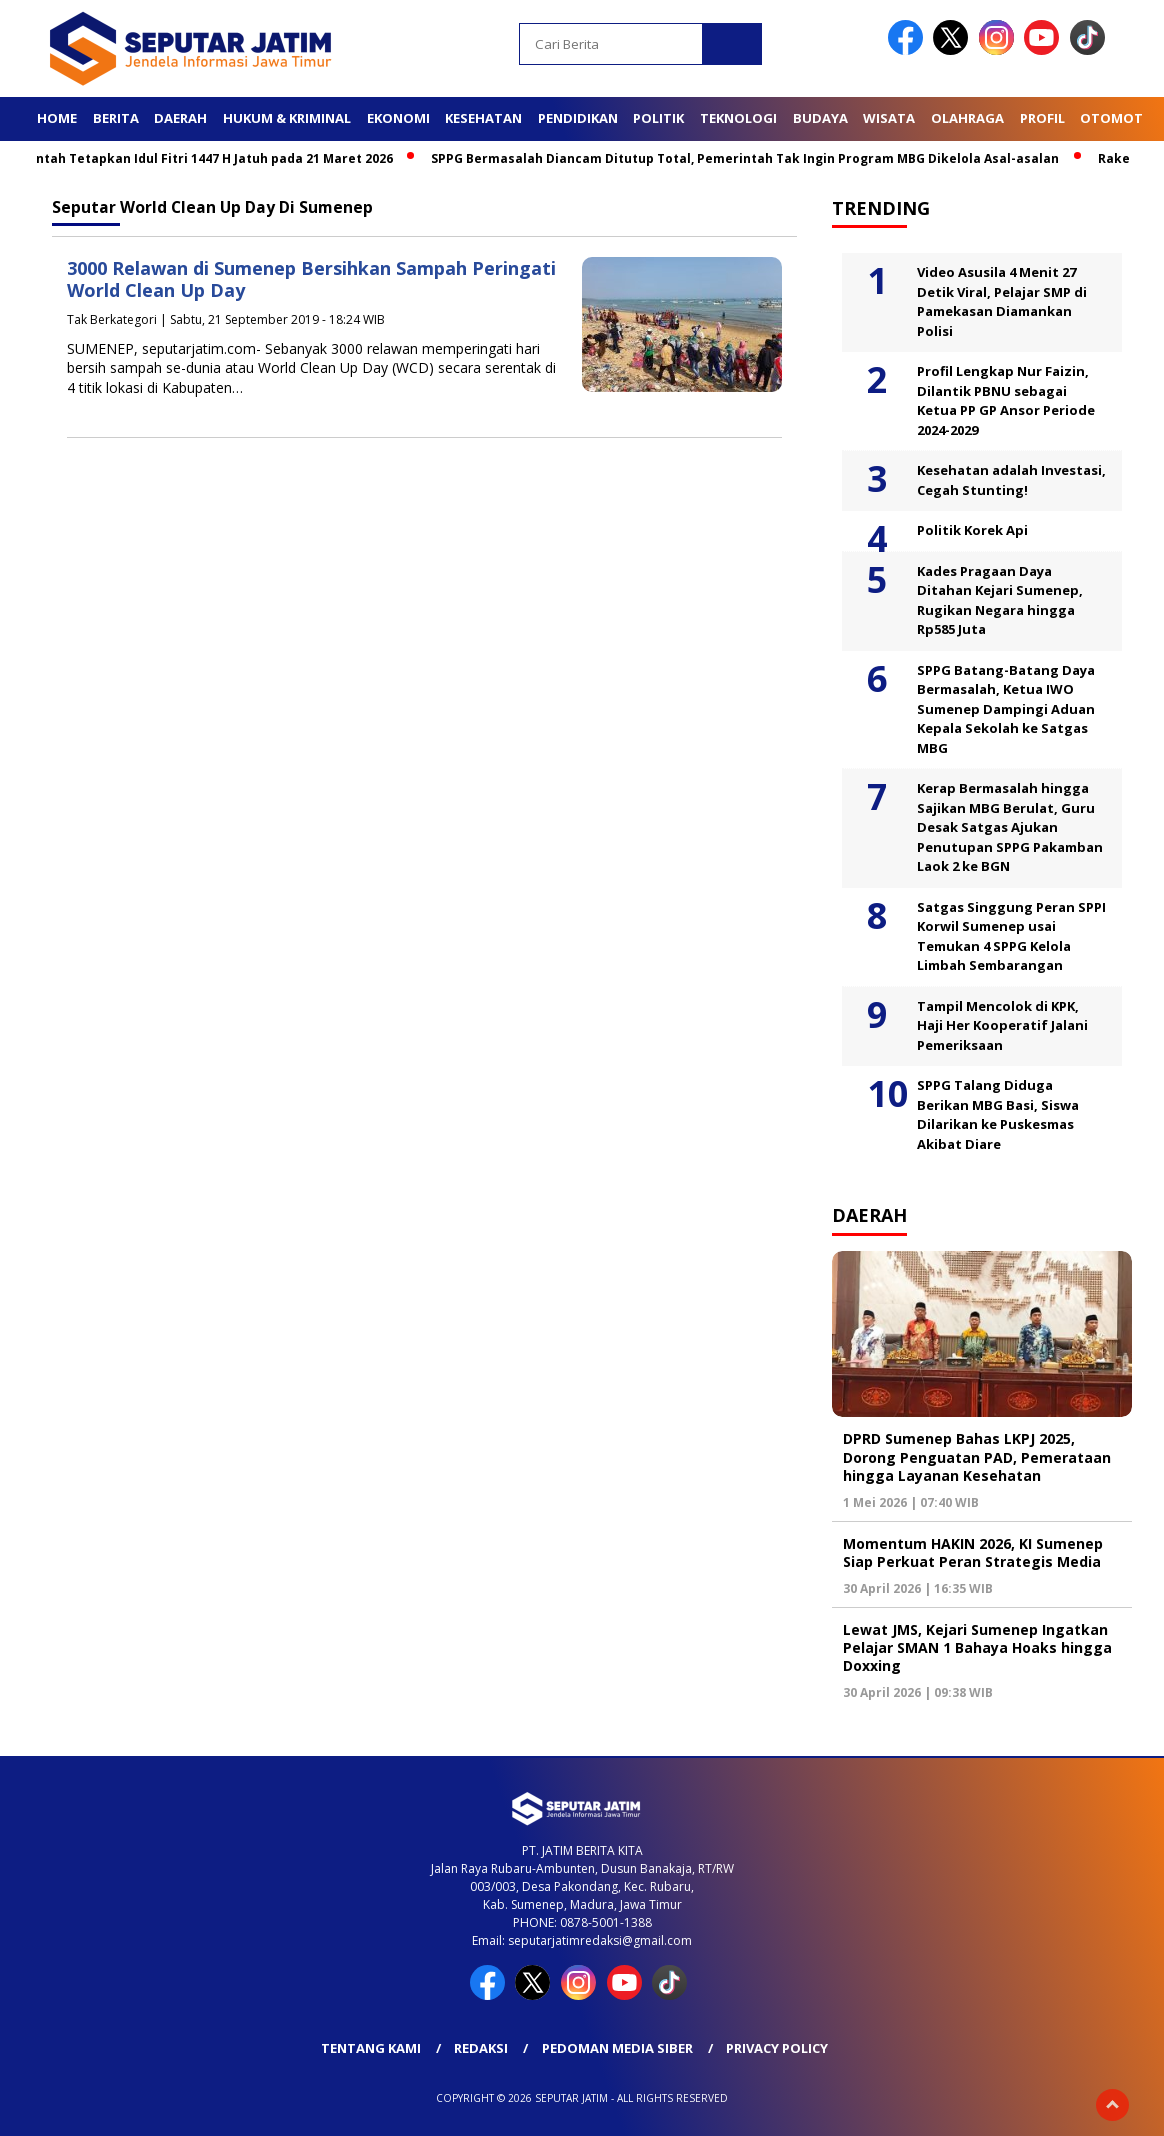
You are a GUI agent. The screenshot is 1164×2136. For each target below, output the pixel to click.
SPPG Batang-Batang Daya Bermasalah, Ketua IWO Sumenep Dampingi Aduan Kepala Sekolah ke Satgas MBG (1006, 709)
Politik (658, 118)
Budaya (820, 118)
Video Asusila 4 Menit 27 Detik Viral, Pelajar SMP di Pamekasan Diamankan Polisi (1002, 301)
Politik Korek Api (972, 530)
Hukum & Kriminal (287, 118)
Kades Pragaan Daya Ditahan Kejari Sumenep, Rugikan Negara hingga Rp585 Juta (1000, 600)
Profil (1042, 118)
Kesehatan (483, 118)
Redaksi (481, 2048)
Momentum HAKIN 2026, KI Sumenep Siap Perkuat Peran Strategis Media (973, 1552)
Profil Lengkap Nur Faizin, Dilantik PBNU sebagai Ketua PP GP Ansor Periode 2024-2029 (1006, 400)
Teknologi (738, 118)
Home (57, 118)
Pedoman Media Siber (617, 2048)
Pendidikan (578, 118)
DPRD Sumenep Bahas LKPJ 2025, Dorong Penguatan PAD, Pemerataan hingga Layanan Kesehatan (977, 1456)
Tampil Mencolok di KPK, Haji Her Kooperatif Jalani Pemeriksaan (1002, 1025)
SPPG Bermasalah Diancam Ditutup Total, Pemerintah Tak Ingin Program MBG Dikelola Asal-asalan (752, 158)
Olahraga (967, 118)
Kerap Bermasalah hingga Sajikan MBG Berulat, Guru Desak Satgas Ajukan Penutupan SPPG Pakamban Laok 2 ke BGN (1010, 827)
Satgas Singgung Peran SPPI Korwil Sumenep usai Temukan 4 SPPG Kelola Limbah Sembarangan (1011, 936)
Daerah (180, 118)
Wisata (889, 118)
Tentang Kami (371, 2048)
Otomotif (1117, 118)
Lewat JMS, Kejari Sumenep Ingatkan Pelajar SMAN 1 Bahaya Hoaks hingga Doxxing (977, 1647)
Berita (116, 118)
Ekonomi (398, 118)
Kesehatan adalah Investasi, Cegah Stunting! (1011, 480)
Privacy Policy (777, 2048)
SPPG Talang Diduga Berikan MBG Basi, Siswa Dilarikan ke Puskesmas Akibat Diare (998, 1114)
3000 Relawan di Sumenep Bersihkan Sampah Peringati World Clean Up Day (311, 279)
